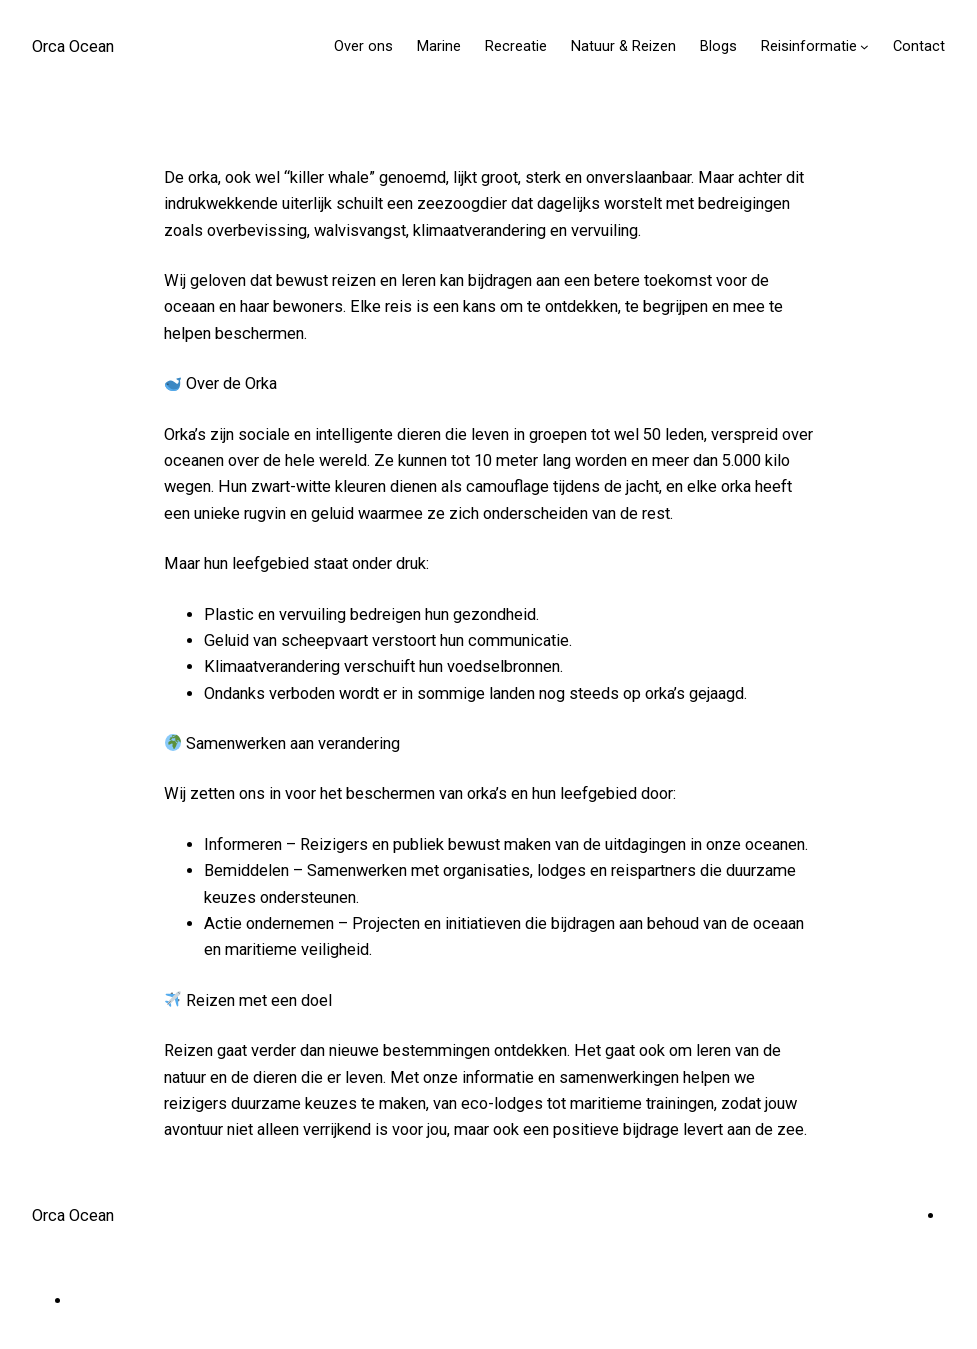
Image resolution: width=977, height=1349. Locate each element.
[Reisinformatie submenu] (864, 46)
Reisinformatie (809, 46)
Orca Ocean (73, 46)
